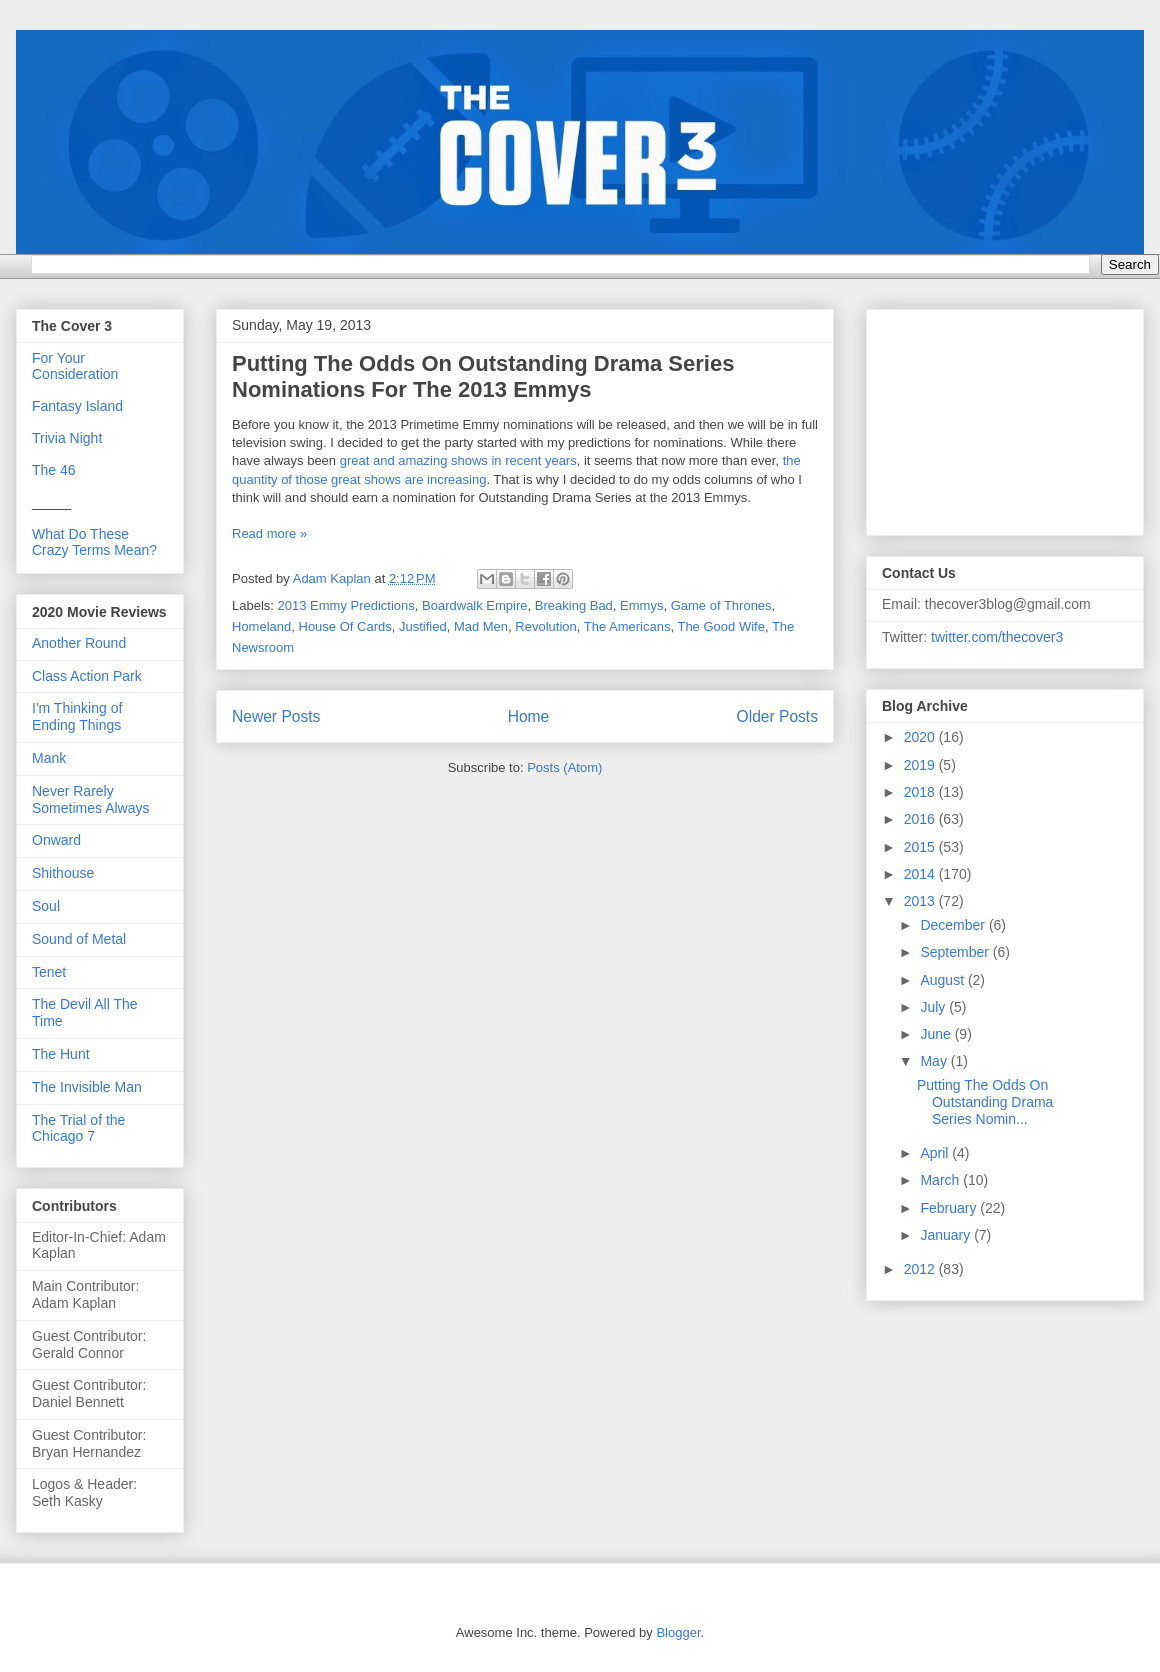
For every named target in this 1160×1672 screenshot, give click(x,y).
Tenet (49, 972)
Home (529, 716)
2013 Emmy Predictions (346, 605)
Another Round (79, 643)
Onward (56, 840)
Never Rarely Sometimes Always (90, 799)
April (936, 1153)
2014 (921, 874)
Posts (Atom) (564, 767)
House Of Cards (345, 626)
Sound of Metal (79, 939)
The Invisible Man (87, 1087)
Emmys (641, 605)
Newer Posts (276, 716)
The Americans (627, 626)
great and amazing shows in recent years (458, 460)
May (935, 1061)
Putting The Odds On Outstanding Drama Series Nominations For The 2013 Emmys (483, 376)
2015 (921, 847)
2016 (921, 819)
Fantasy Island (77, 406)
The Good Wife (720, 626)
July (934, 1007)
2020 (921, 737)
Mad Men (481, 626)
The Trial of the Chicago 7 (78, 1128)
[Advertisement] (982, 417)
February (950, 1208)
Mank (49, 758)
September (956, 952)
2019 (921, 765)
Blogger (678, 1632)
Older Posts (777, 716)
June (937, 1034)
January (947, 1235)
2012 (921, 1269)
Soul (46, 906)
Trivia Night (67, 438)
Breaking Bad (574, 605)
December (954, 925)
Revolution (545, 626)
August (943, 980)
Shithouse (63, 873)
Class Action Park (87, 676)
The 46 (54, 470)
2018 (921, 792)
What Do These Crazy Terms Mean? (94, 542)
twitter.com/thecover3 (997, 637)
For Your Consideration (75, 366)
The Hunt (61, 1054)
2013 (921, 901)
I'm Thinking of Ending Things (77, 716)
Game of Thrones (721, 605)
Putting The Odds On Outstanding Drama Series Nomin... (985, 1102)
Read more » (269, 533)
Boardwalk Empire (475, 605)
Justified (423, 626)
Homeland (261, 626)
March (941, 1180)
